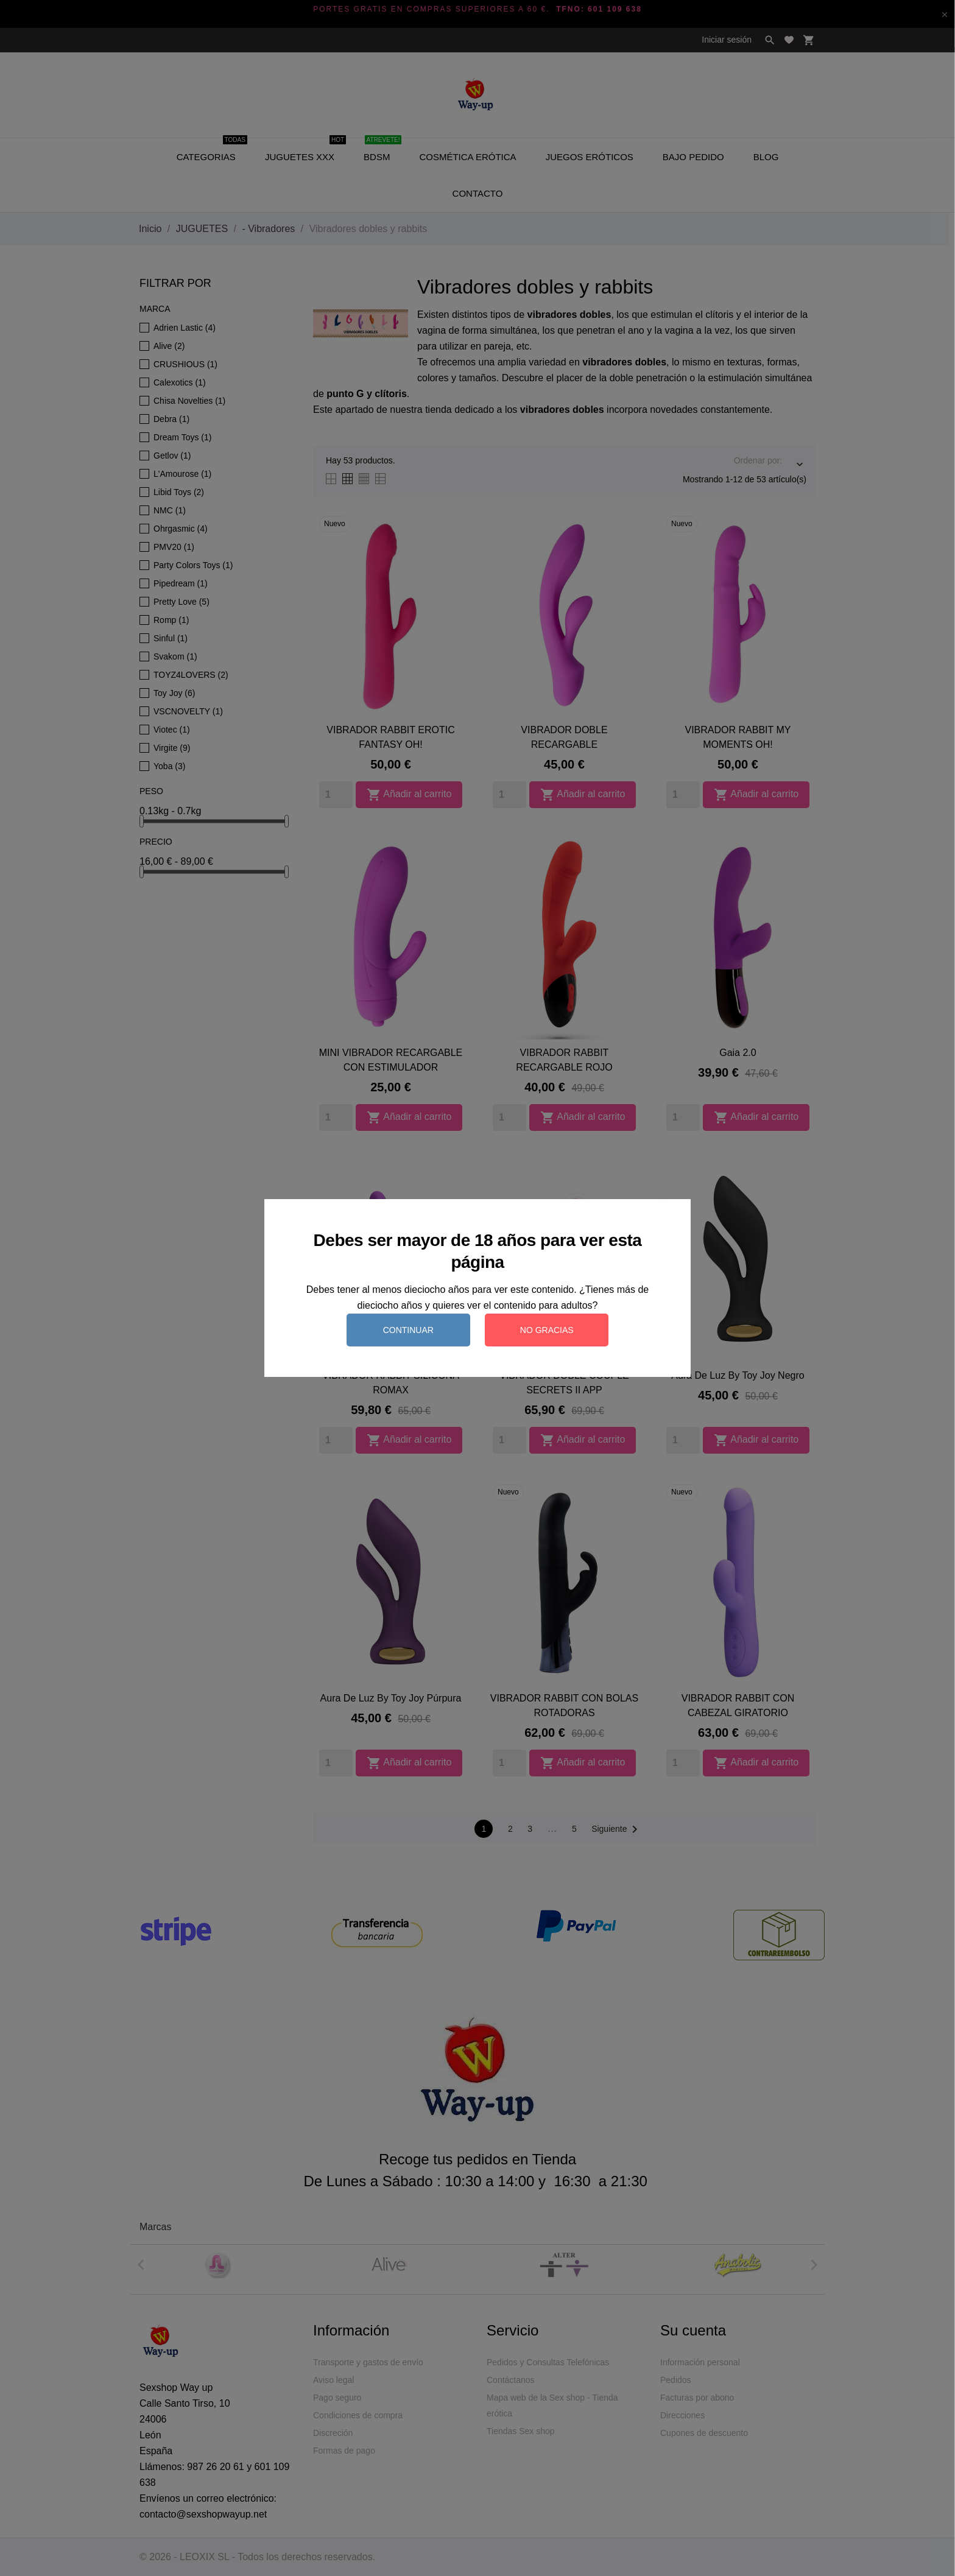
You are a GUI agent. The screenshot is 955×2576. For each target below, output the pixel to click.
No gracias (547, 1330)
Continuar (408, 1330)
